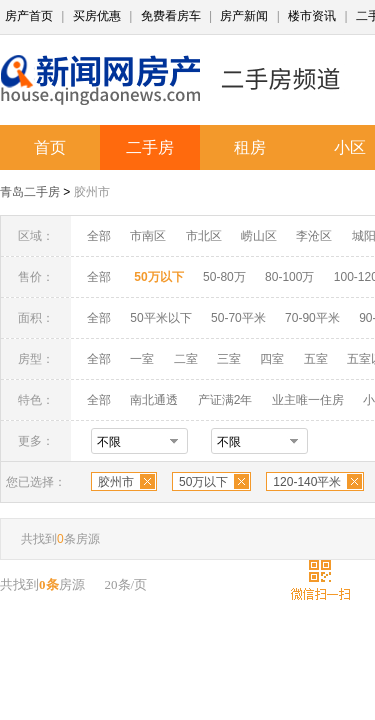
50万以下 (203, 482)
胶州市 (92, 192)
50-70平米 (238, 318)
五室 (316, 359)
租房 (250, 147)
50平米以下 (160, 318)
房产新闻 (244, 16)
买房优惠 (97, 16)
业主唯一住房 (308, 400)
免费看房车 (171, 16)
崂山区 (259, 236)
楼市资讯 (312, 16)
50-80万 (224, 277)
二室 (187, 359)
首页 (50, 147)
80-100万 (289, 277)
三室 (229, 359)
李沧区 (314, 236)
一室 (142, 359)
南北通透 (154, 400)
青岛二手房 (30, 192)
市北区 (204, 236)
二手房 (150, 147)
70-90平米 (312, 318)
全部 (99, 236)
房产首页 (29, 16)
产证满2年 (225, 400)
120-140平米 (307, 482)
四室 (272, 359)
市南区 (148, 236)
